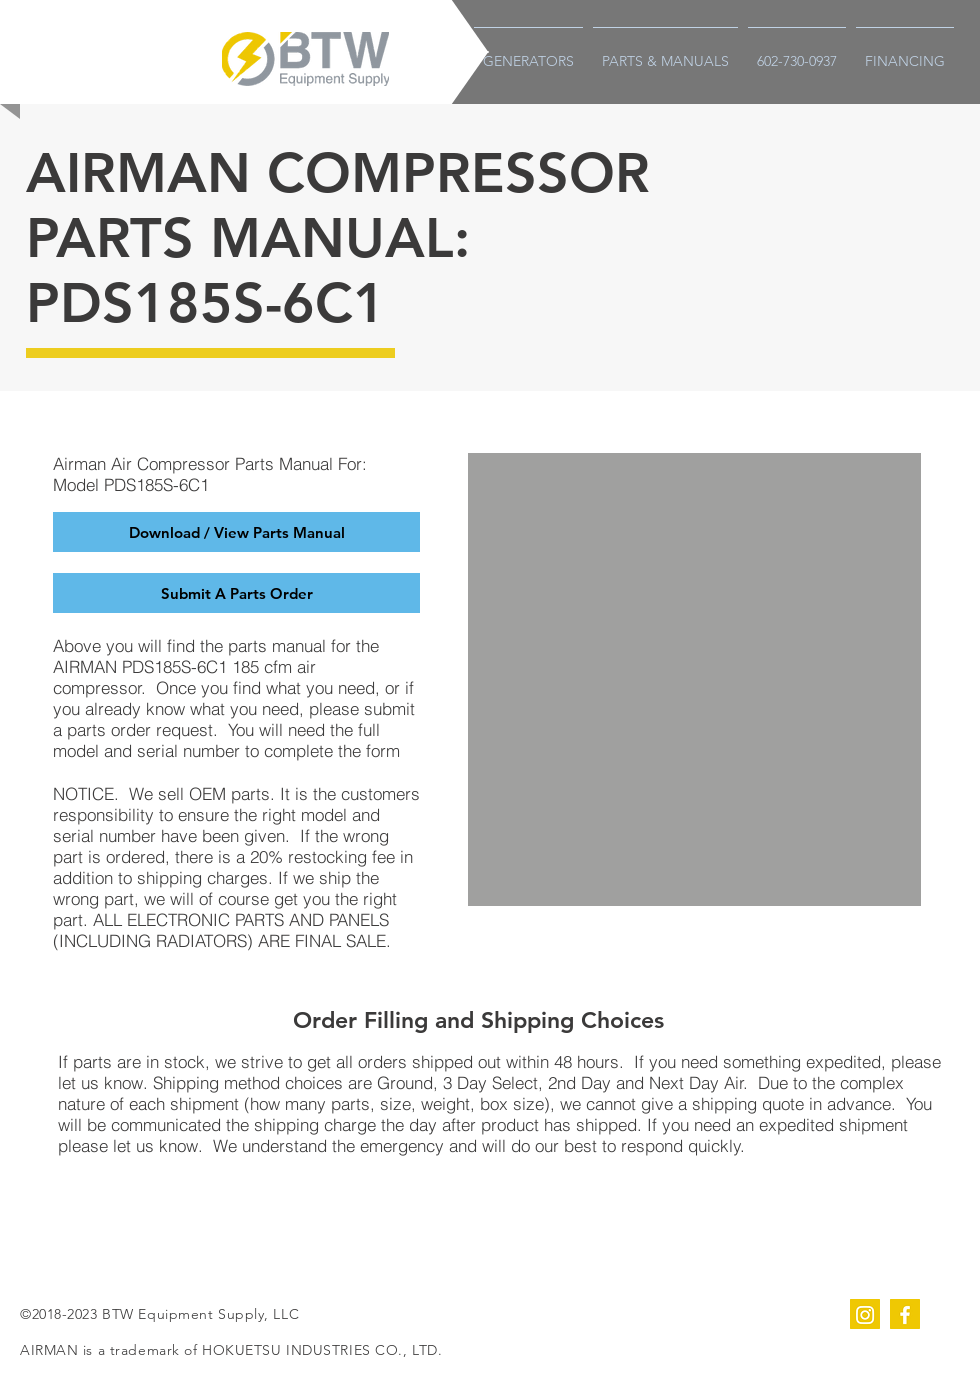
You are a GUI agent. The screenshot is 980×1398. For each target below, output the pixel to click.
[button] (236, 593)
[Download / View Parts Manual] (236, 532)
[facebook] (905, 1314)
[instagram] (865, 1314)
